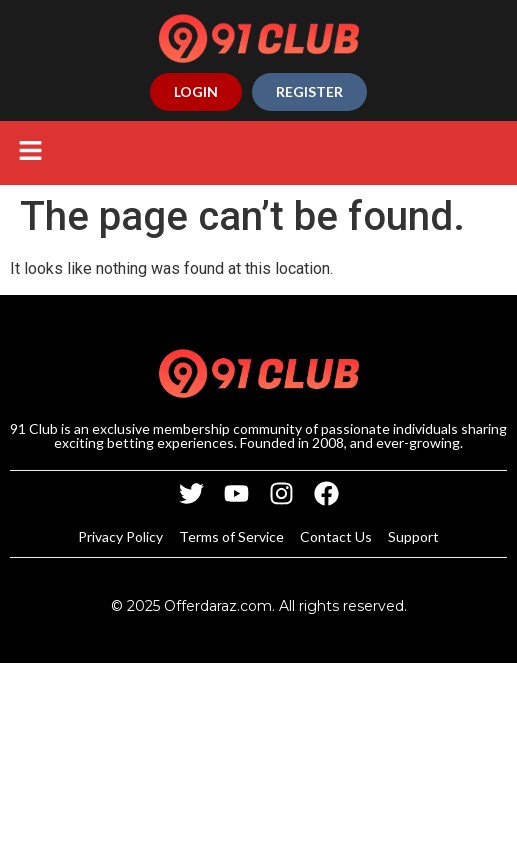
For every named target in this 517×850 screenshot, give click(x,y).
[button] (30, 153)
